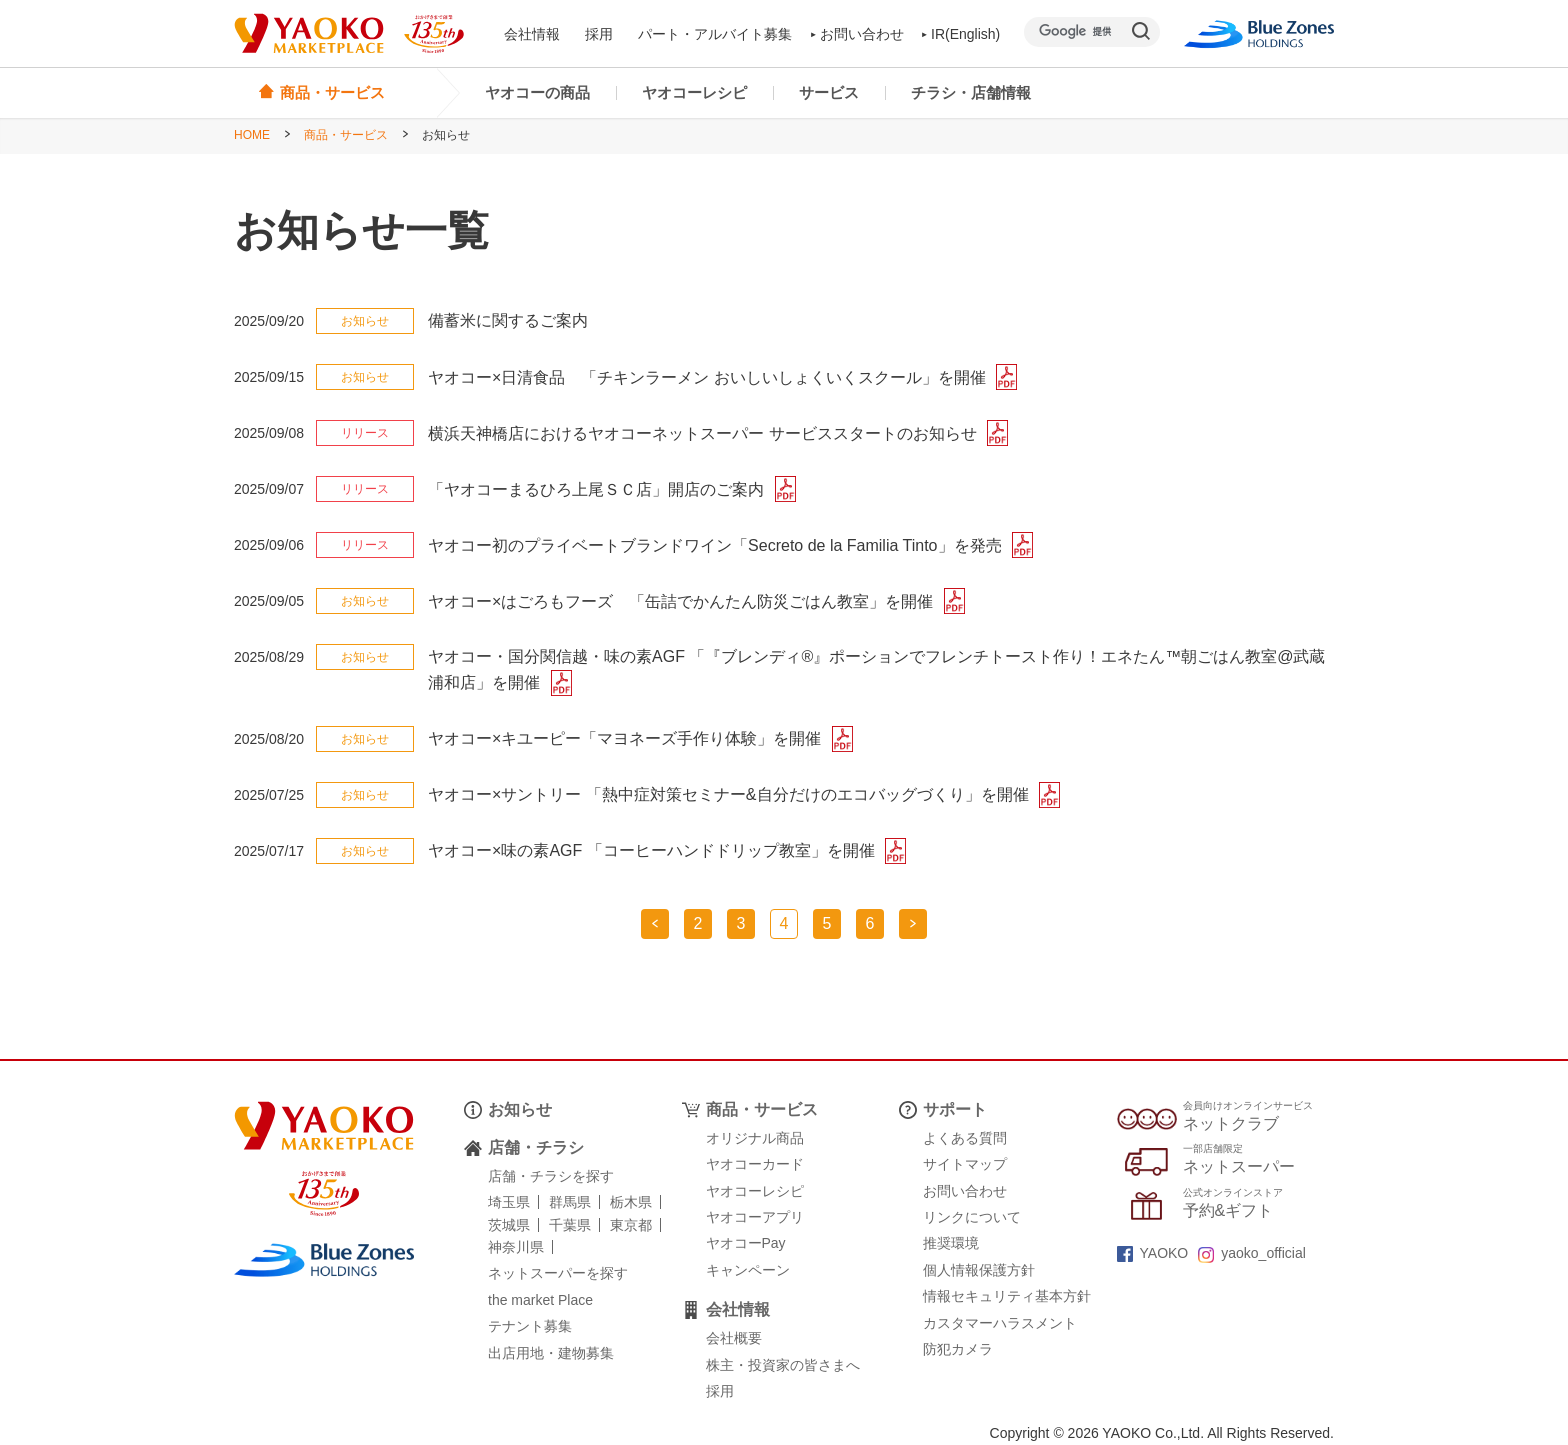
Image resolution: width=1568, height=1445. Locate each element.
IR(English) (961, 34)
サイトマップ (965, 1164)
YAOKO (1153, 1253)
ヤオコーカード (755, 1164)
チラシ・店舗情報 (971, 92)
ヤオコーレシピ (694, 92)
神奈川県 (516, 1247)
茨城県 (509, 1225)
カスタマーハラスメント (1000, 1323)
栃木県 (631, 1202)
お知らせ (520, 1109)
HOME (252, 135)
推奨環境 (951, 1243)
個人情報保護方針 (979, 1270)
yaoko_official (1252, 1253)
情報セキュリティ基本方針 (1007, 1296)
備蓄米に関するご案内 (508, 320)
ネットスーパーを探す (558, 1273)
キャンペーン (748, 1270)
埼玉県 (509, 1202)
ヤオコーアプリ (755, 1217)
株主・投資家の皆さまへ (783, 1365)
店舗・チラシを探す (551, 1176)
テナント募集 (530, 1326)
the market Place (540, 1300)
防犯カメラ (958, 1349)
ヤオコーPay (746, 1243)
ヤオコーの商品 (537, 92)
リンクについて (972, 1217)
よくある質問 (965, 1138)
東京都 (631, 1225)
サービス (829, 92)
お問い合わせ (858, 34)
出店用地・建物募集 (551, 1353)
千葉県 (570, 1225)
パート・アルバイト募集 (715, 34)
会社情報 (532, 34)
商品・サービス (346, 135)
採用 (599, 34)
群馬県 (570, 1202)
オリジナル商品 (755, 1138)
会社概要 (734, 1338)
